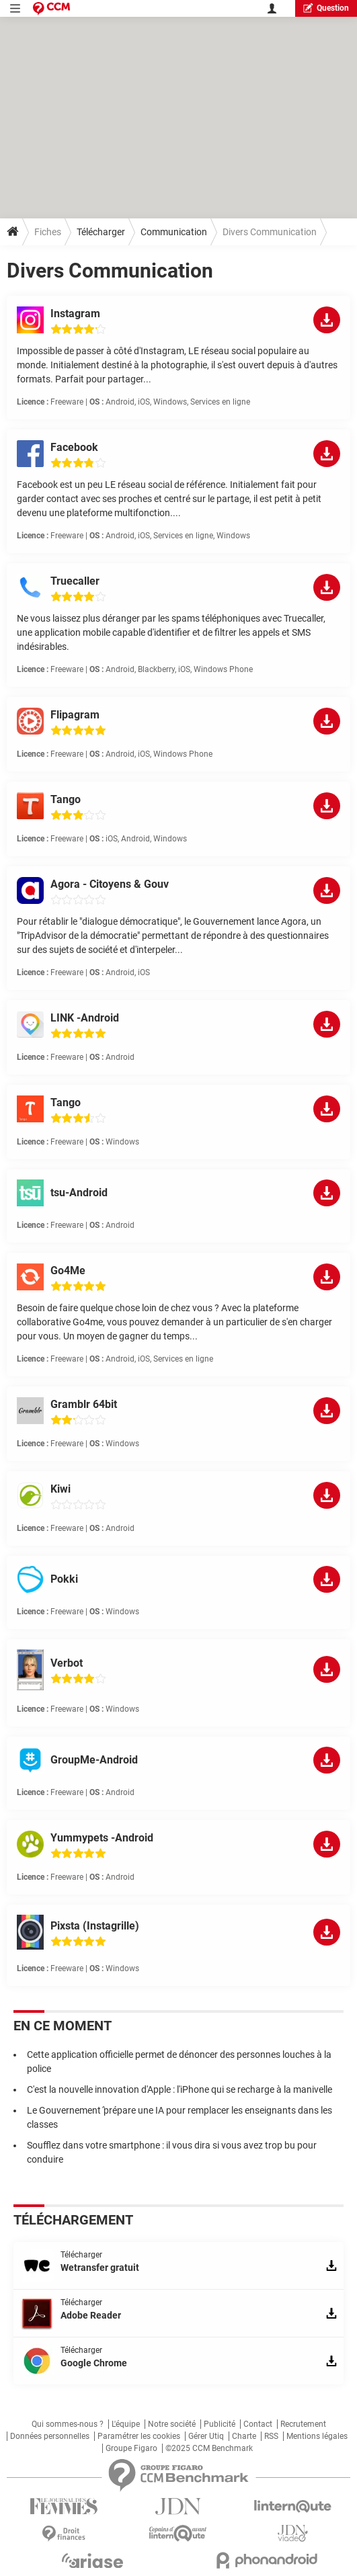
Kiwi (60, 1489)
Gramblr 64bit (83, 1404)
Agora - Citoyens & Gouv (109, 884)
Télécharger (101, 231)
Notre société (172, 2424)
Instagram (75, 313)
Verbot (66, 1663)
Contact (257, 2424)
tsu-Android (79, 1192)
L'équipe (126, 2424)
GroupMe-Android (94, 1759)
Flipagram (75, 714)
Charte (244, 2436)
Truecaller (75, 581)
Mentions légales (317, 2436)
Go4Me (67, 1270)
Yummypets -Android (101, 1837)
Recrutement (303, 2424)
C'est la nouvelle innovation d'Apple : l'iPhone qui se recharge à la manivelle (179, 2089)
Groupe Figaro (131, 2448)
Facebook (74, 447)
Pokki (64, 1579)
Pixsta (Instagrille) (94, 1925)
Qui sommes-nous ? (68, 2424)
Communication (174, 231)
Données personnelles (49, 2436)
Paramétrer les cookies (138, 2436)
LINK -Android (84, 1017)
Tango (65, 799)
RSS (271, 2436)
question (326, 8)
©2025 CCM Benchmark (209, 2448)
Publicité (219, 2424)
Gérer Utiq (206, 2436)
